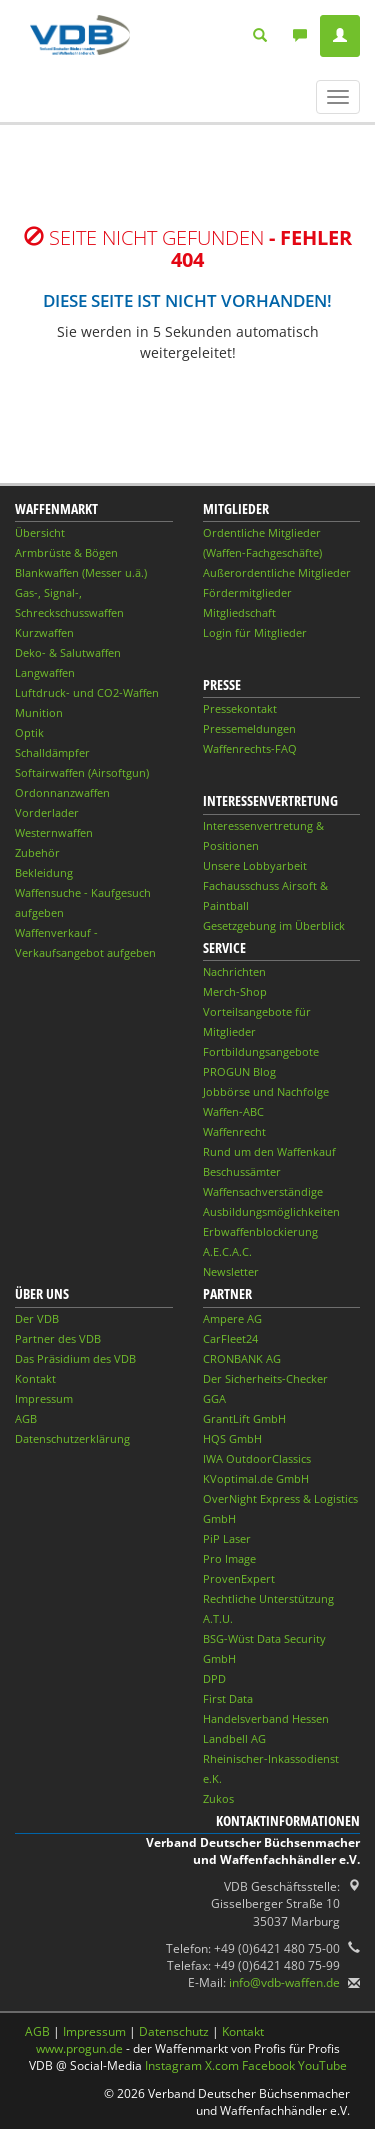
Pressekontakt (240, 708)
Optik (29, 732)
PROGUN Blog (239, 1071)
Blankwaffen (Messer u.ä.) (81, 572)
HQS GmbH (232, 1438)
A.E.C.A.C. (227, 1251)
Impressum (44, 1398)
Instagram (173, 2065)
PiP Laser (227, 1538)
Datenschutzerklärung (72, 1438)
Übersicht (40, 532)
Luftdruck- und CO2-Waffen (87, 692)
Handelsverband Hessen (266, 1718)
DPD (214, 1678)
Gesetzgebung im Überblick (274, 925)
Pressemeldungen (249, 728)
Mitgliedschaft (239, 612)
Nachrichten (234, 971)
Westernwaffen (54, 832)
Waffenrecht (234, 1131)
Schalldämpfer (52, 752)
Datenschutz (174, 2031)
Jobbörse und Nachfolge (266, 1091)
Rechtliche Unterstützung (268, 1598)
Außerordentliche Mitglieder (277, 572)
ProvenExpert (239, 1578)
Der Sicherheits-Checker (265, 1378)
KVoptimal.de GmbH (256, 1478)
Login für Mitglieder (255, 632)
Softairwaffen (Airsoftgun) (82, 772)
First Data (228, 1698)
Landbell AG (234, 1738)
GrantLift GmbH (244, 1418)
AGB (26, 1418)
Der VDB (37, 1318)
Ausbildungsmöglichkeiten (271, 1211)
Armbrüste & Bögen (66, 552)
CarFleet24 (230, 1338)
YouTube (322, 2065)
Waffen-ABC (233, 1111)
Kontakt (35, 1378)
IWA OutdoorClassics (257, 1458)
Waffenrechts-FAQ (250, 748)
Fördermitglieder (247, 592)
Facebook (268, 2065)
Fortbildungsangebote (261, 1051)
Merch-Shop (235, 991)
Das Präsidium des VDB (75, 1358)
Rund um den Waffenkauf (269, 1151)
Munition (39, 712)
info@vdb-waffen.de (284, 1982)
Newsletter (231, 1271)
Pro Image (229, 1558)
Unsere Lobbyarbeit (255, 865)
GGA (214, 1398)
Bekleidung (44, 872)
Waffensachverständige (263, 1191)
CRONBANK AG (242, 1358)
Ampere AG (232, 1318)
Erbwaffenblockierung (260, 1231)
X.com (222, 2065)
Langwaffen (45, 672)
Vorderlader (47, 812)
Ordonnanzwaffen (62, 792)
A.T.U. (218, 1618)
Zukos (218, 1798)
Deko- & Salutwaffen (68, 652)
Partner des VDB (58, 1338)
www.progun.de (79, 2048)
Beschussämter (242, 1171)
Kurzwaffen (44, 632)
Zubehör (37, 852)
